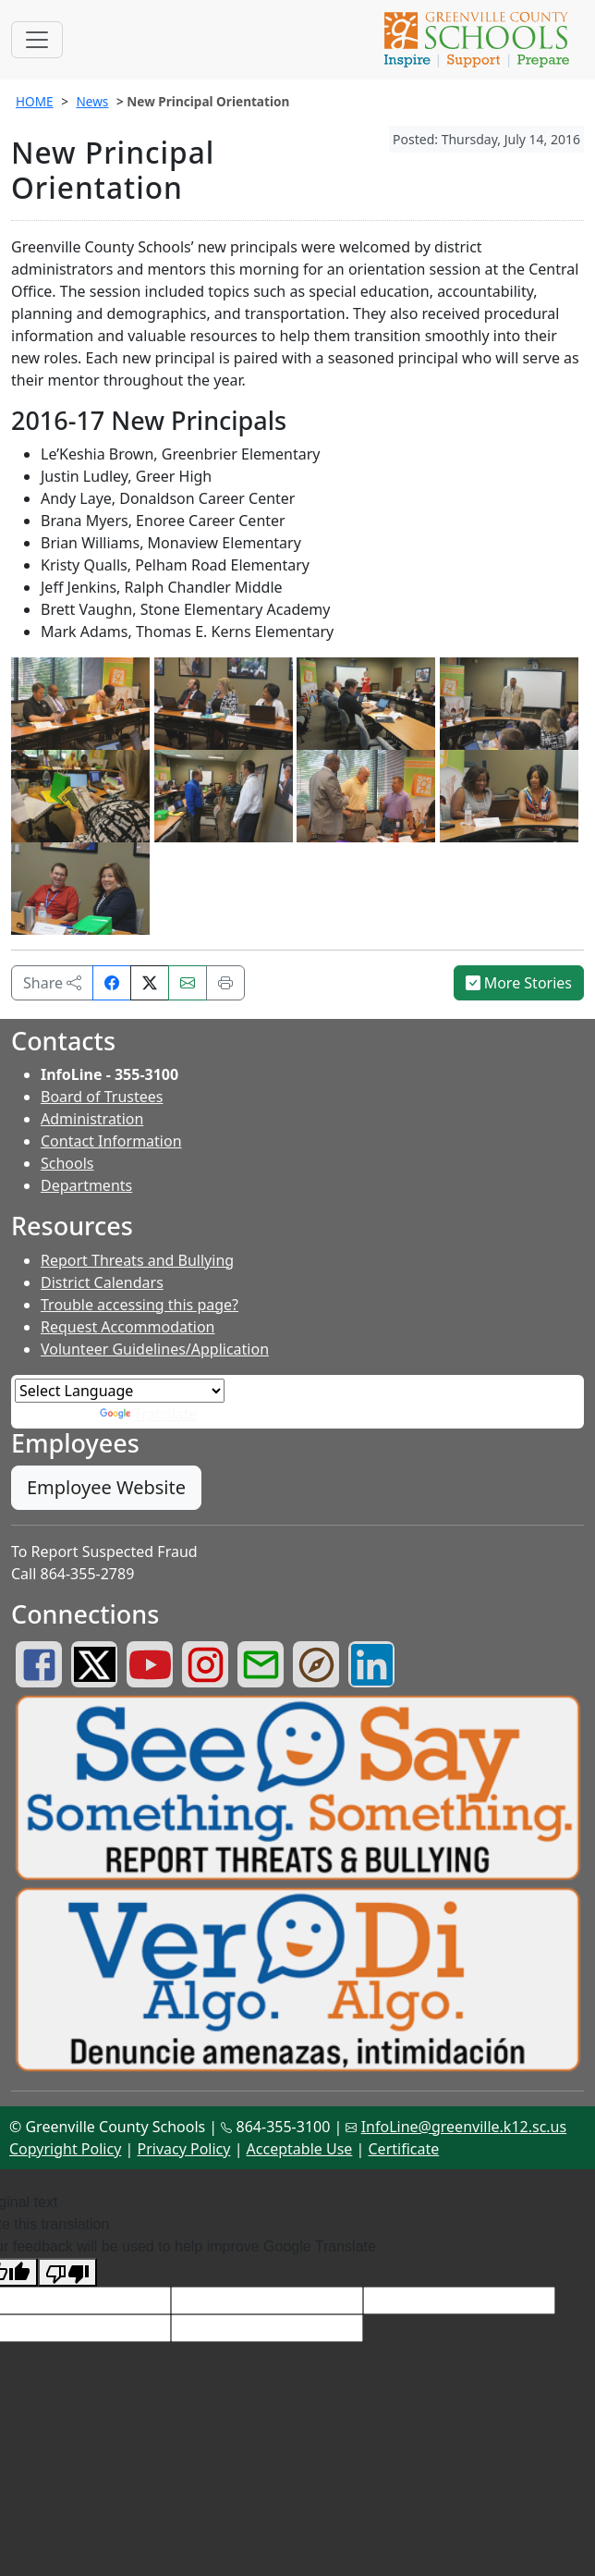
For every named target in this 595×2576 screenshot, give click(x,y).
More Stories (519, 983)
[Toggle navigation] (37, 39)
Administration (92, 1119)
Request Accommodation (127, 1327)
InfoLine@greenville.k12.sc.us (464, 2126)
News (92, 101)
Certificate (404, 2149)
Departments (86, 1185)
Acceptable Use (300, 2149)
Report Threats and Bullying (137, 1260)
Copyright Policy (65, 2149)
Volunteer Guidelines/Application (155, 1349)
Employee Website (106, 1487)
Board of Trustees (102, 1096)
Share (52, 983)
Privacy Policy (183, 2149)
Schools (67, 1163)
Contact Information (111, 1141)
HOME (35, 101)
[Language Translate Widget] (120, 1391)
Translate (149, 1414)
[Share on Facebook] (111, 982)
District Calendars (102, 1282)
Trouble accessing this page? (139, 1304)
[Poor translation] (67, 2272)
